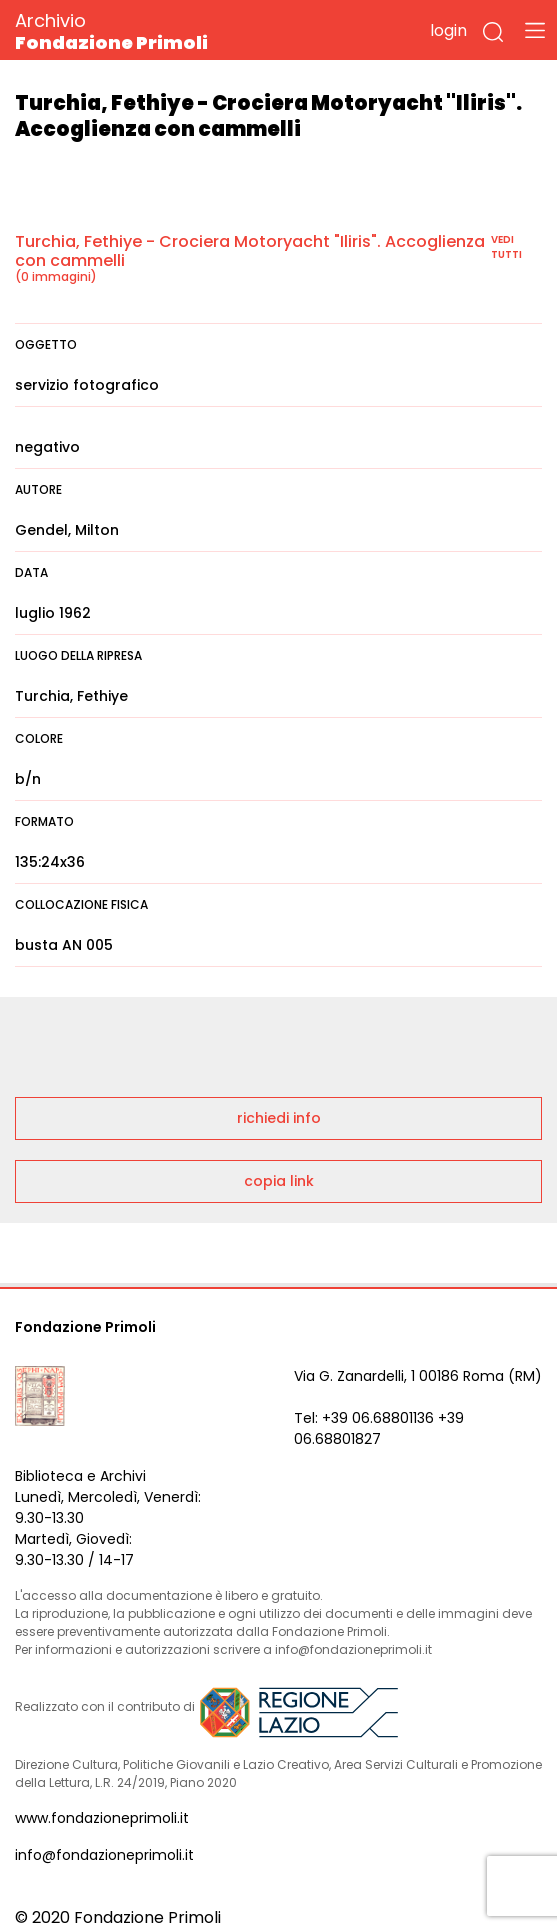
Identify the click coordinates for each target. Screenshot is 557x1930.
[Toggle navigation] (535, 30)
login (448, 30)
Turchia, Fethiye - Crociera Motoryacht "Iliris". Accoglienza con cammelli (250, 251)
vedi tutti (506, 247)
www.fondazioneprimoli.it (102, 1818)
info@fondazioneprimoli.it (104, 1855)
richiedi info (279, 1118)
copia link (279, 1181)
